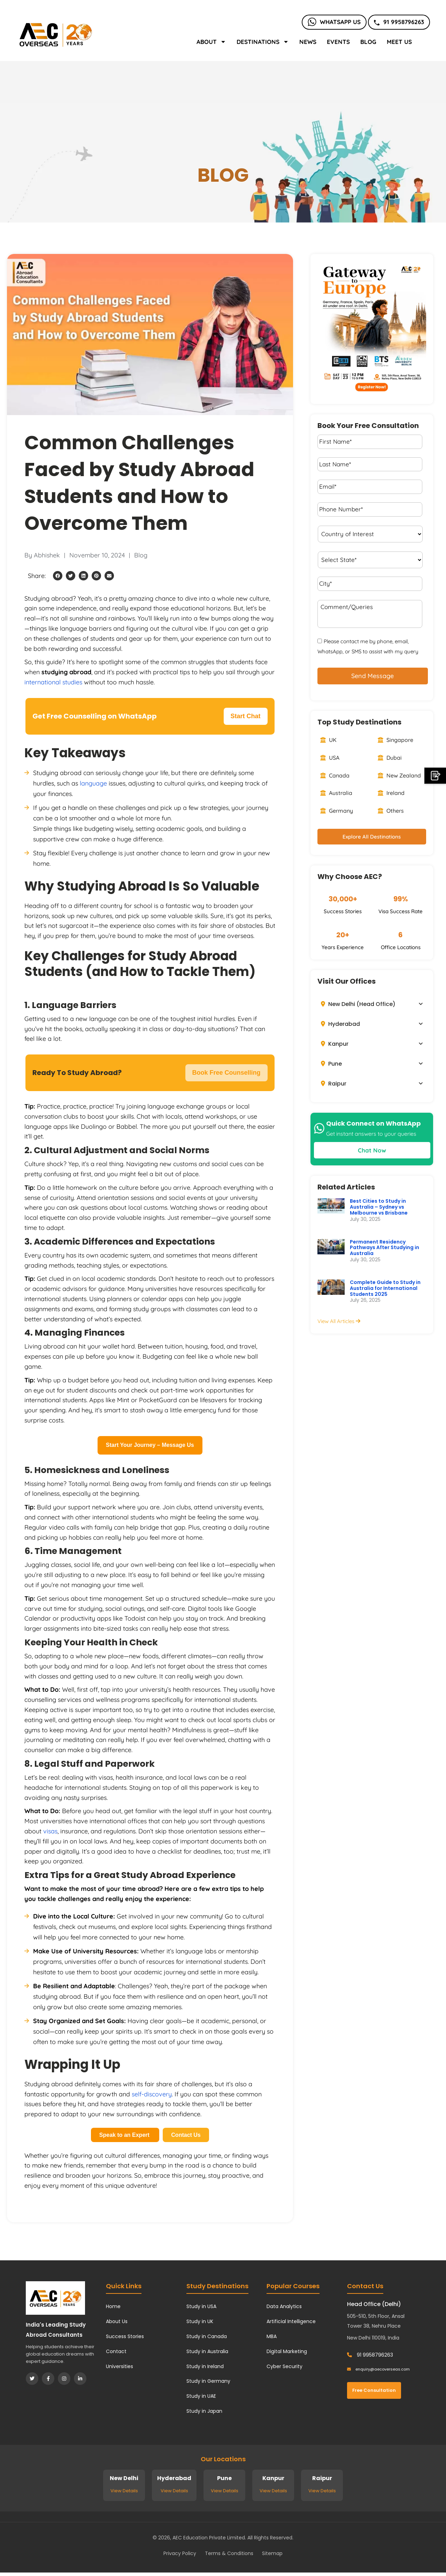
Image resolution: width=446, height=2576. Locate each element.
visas (50, 1831)
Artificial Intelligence (291, 2321)
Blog (368, 41)
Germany (336, 810)
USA (329, 757)
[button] (57, 575)
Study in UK (199, 2321)
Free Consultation (374, 2390)
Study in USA (201, 2306)
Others (391, 810)
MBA (272, 2336)
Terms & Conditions (229, 2553)
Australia (336, 792)
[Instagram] (64, 2378)
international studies (53, 682)
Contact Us (185, 2135)
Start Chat (246, 716)
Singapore (395, 739)
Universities (119, 2366)
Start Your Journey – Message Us (150, 1445)
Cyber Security (284, 2366)
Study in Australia (207, 2351)
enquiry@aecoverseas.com (378, 2369)
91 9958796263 (399, 21)
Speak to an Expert (125, 2135)
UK (328, 739)
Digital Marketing (287, 2351)
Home (113, 2306)
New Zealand (399, 775)
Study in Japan (204, 2411)
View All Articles (338, 1321)
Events (338, 41)
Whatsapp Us (334, 21)
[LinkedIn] (80, 2378)
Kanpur (334, 1044)
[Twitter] (32, 2378)
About (211, 41)
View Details (124, 2490)
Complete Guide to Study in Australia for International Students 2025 (385, 1288)
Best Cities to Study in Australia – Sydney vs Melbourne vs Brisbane (379, 1206)
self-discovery (152, 2094)
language (93, 783)
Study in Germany (208, 2381)
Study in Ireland (205, 2366)
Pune (331, 1064)
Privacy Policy (179, 2553)
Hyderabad (340, 1024)
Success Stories (125, 2336)
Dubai (390, 757)
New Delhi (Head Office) (358, 1004)
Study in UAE (201, 2396)
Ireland (391, 792)
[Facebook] (48, 2378)
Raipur (333, 1084)
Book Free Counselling (226, 1072)
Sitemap (272, 2553)
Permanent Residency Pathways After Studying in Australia (384, 1247)
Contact (116, 2351)
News (307, 41)
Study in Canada (206, 2336)
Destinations (263, 41)
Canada (334, 775)
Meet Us (399, 41)
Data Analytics (284, 2306)
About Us (117, 2321)
